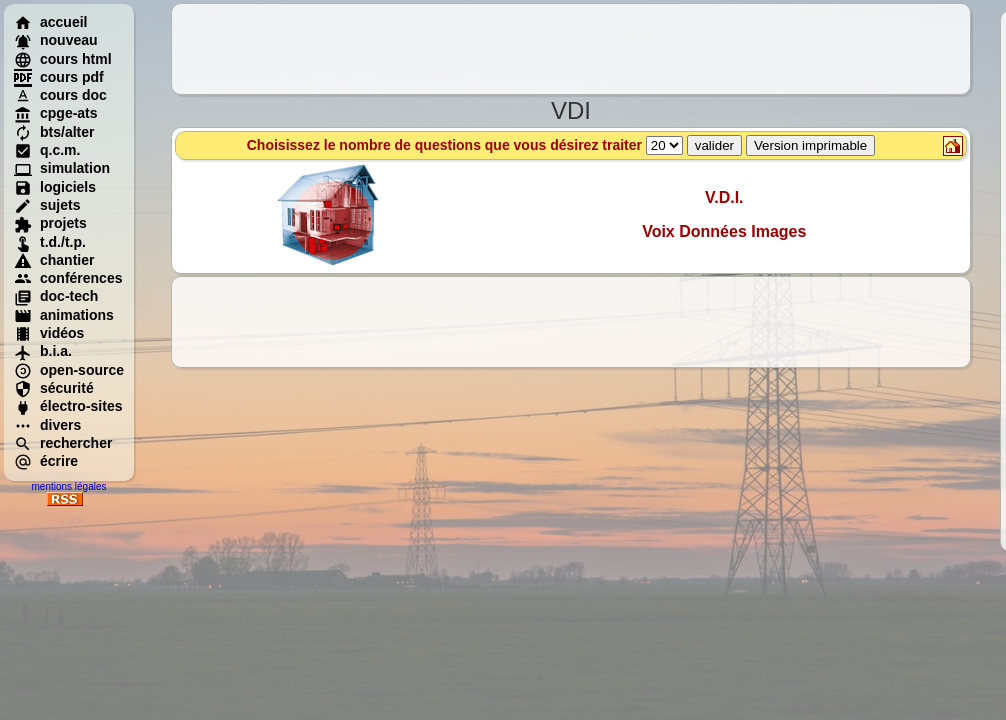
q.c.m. (47, 150)
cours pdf (59, 77)
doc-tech (56, 296)
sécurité (54, 388)
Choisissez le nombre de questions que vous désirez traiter (561, 145)
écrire (46, 461)
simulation (62, 168)
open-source (69, 370)
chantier (54, 260)
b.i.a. (43, 351)
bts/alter (54, 132)
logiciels (55, 187)
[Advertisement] (571, 49)
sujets (47, 205)
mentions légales (68, 486)
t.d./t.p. (50, 242)
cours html (63, 59)
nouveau (56, 40)
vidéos (49, 333)
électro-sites (68, 406)
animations (64, 315)
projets (50, 223)
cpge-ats (56, 113)
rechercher (63, 443)
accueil (50, 22)
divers (47, 425)
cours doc (60, 95)
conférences (68, 278)
